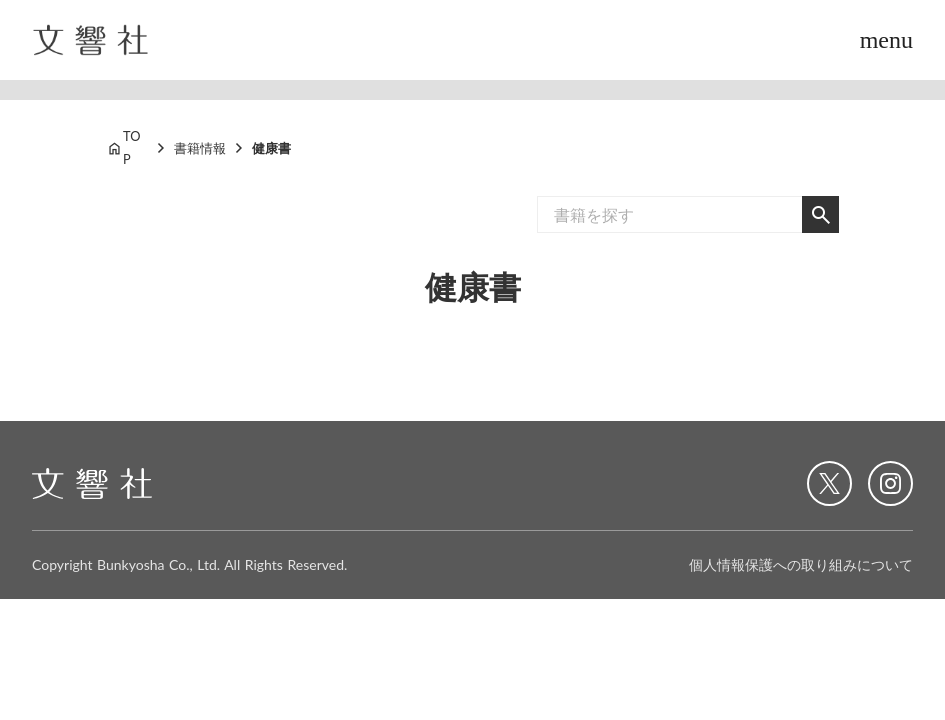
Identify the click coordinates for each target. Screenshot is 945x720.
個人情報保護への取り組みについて (801, 564)
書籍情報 (200, 148)
